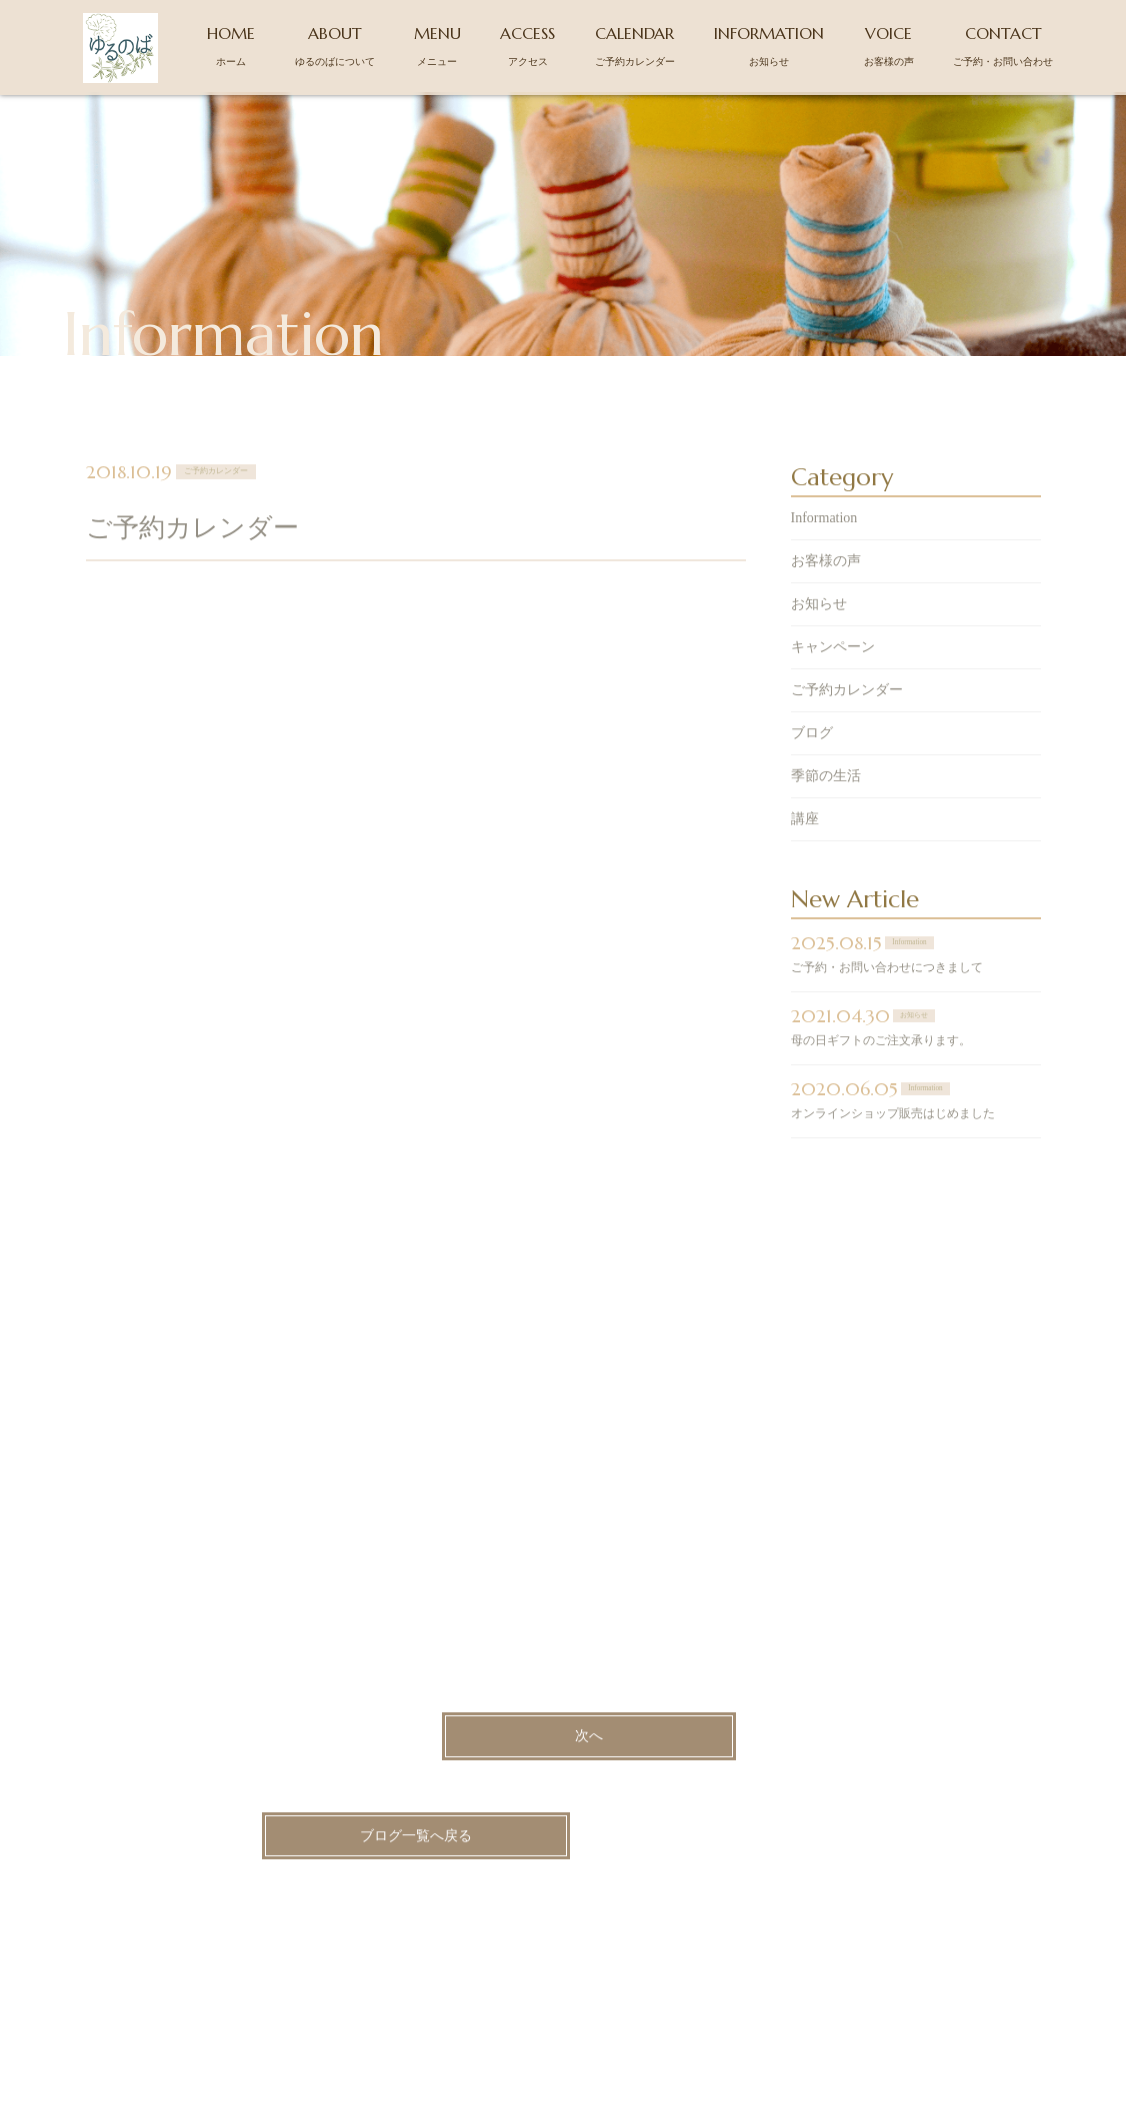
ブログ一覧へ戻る (416, 1857)
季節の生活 (826, 797)
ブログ (812, 754)
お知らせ (819, 625)
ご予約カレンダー (847, 711)
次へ (589, 1758)
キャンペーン (833, 668)
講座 (805, 840)
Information (824, 539)
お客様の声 (826, 582)
